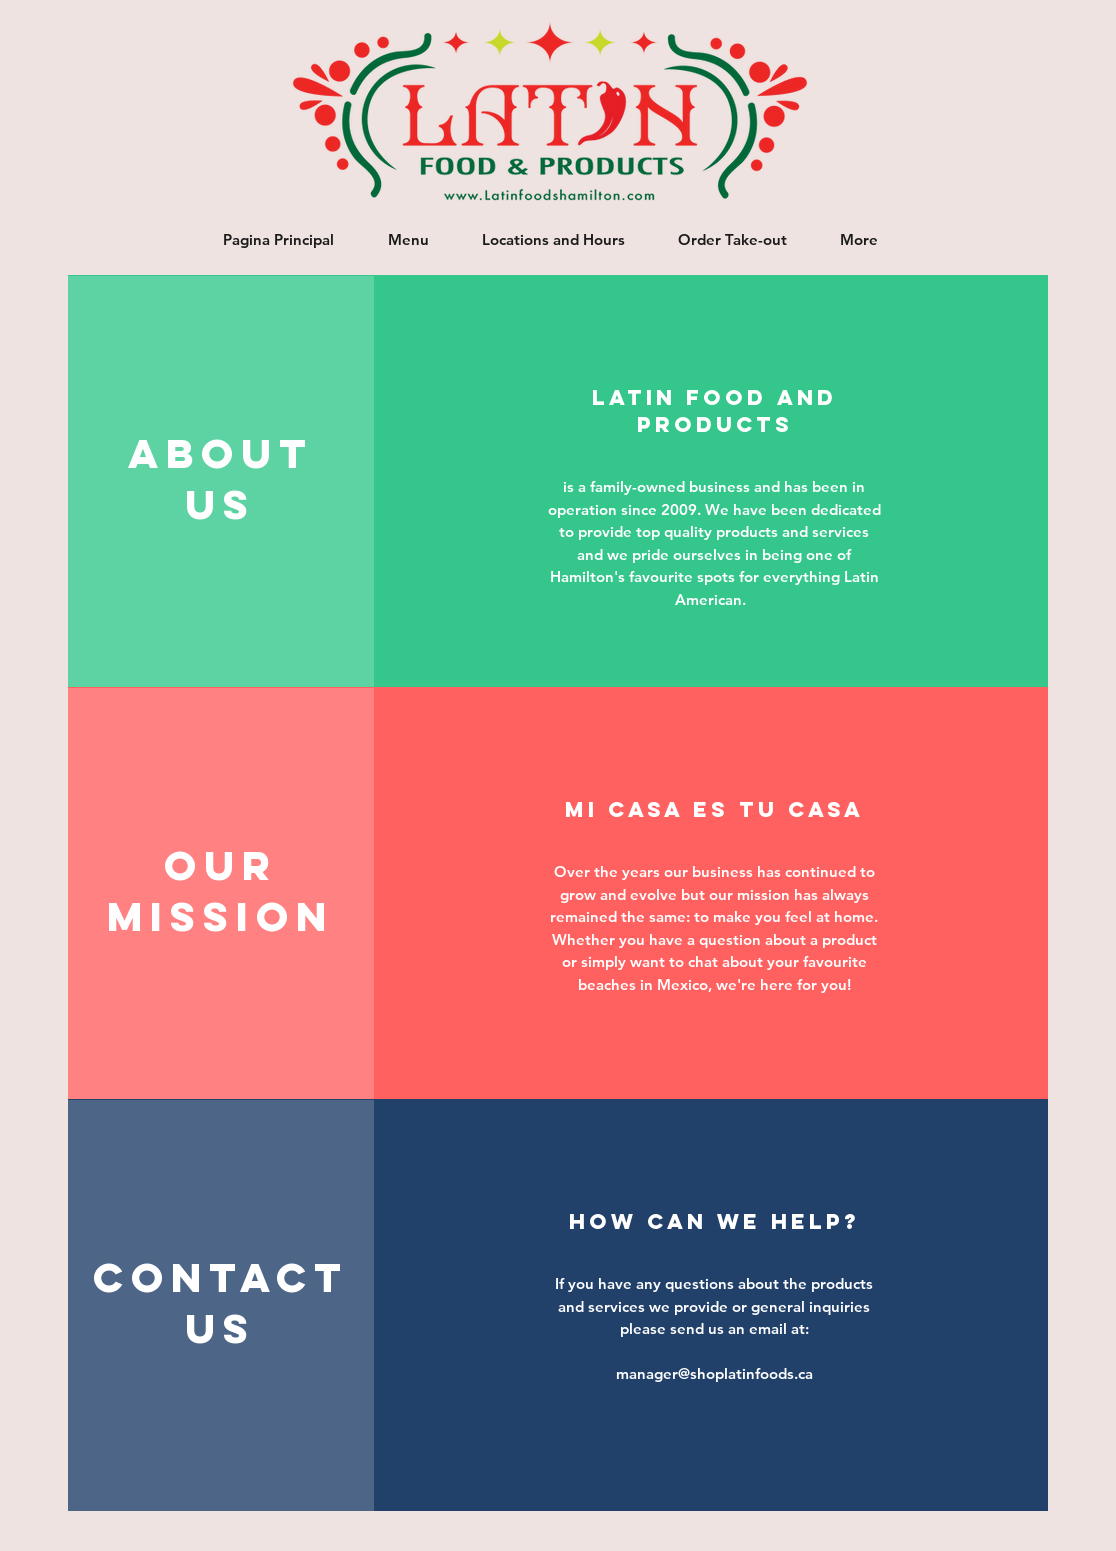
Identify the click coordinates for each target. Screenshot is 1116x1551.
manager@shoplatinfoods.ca (714, 1373)
